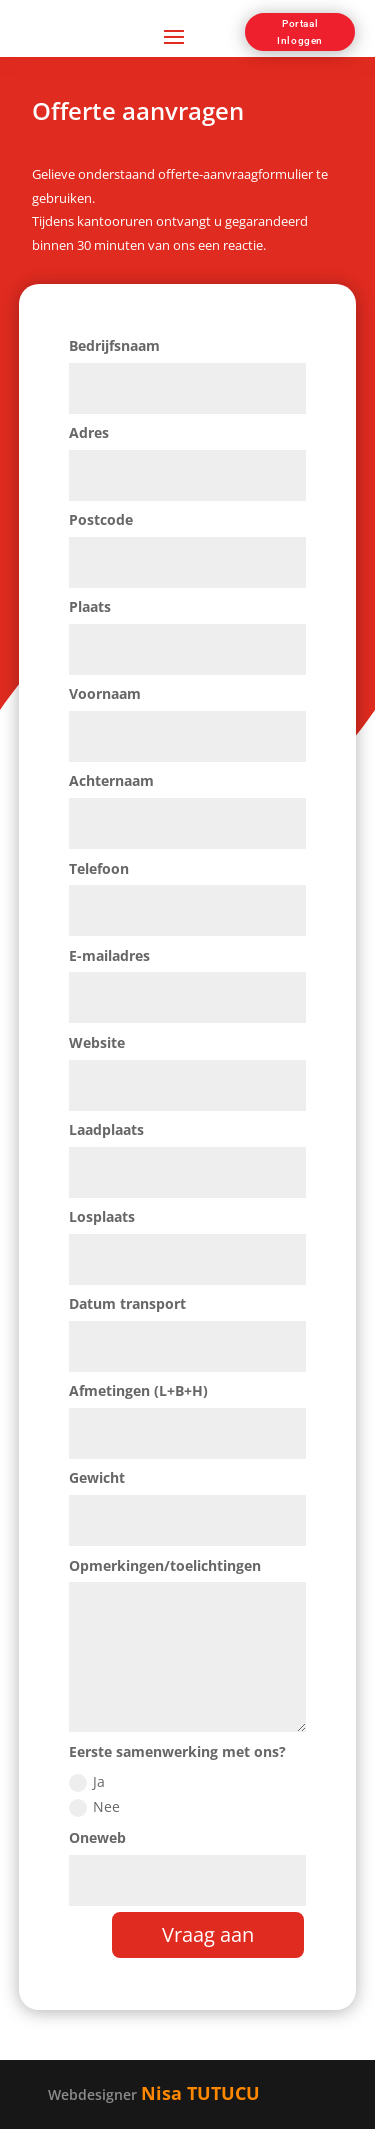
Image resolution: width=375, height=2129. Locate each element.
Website (97, 1042)
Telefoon (99, 868)
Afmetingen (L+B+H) (138, 1390)
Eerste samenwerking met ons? (177, 1751)
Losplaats (102, 1216)
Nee (94, 1807)
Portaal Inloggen (300, 32)
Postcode (101, 519)
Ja (87, 1782)
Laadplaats (106, 1129)
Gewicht (97, 1477)
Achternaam (111, 780)
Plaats (90, 606)
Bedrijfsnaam (114, 345)
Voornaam (105, 693)
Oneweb (97, 1837)
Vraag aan (208, 1934)
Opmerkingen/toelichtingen (165, 1565)
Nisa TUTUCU (200, 2093)
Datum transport (127, 1303)
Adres (89, 432)
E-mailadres (109, 955)
